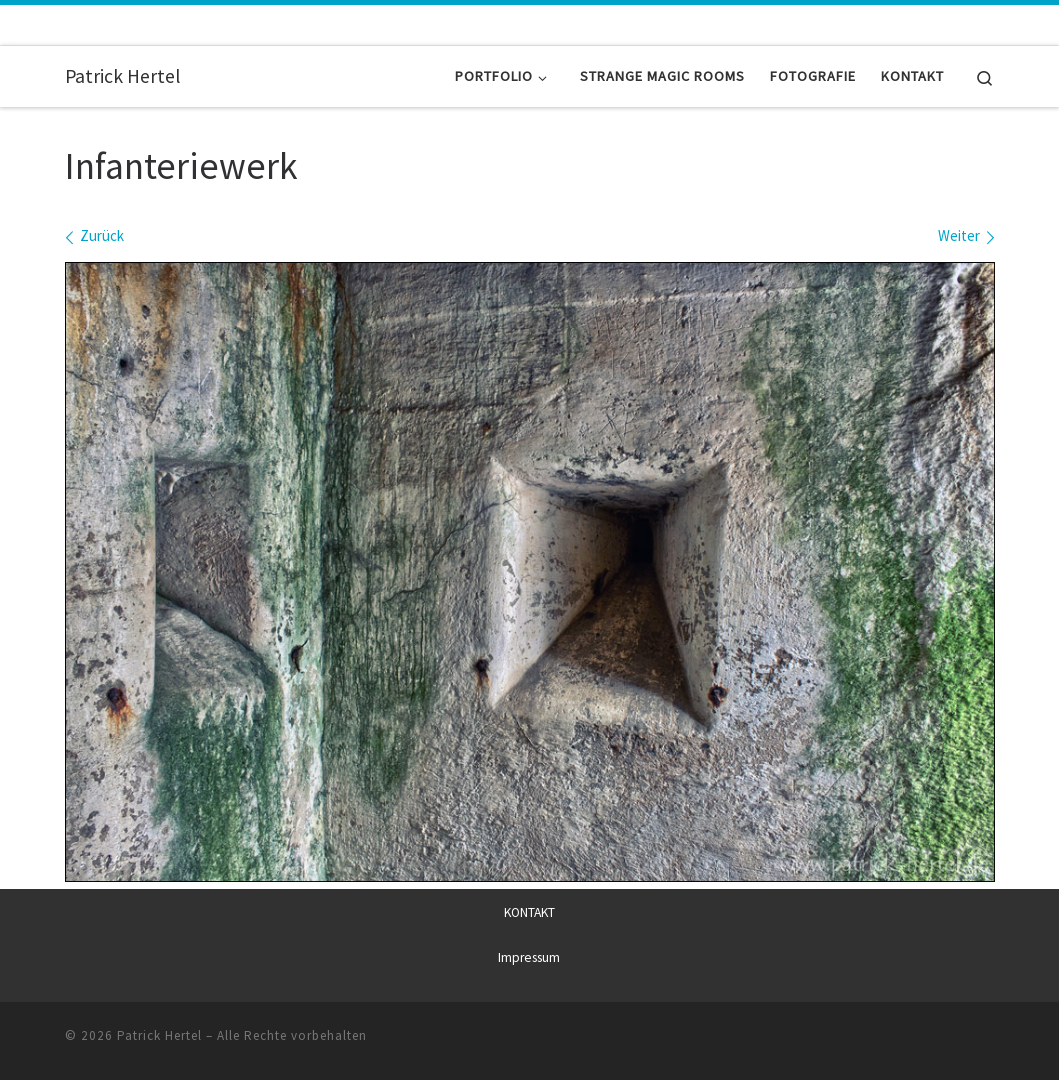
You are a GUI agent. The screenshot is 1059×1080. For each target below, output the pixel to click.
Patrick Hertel (159, 1035)
